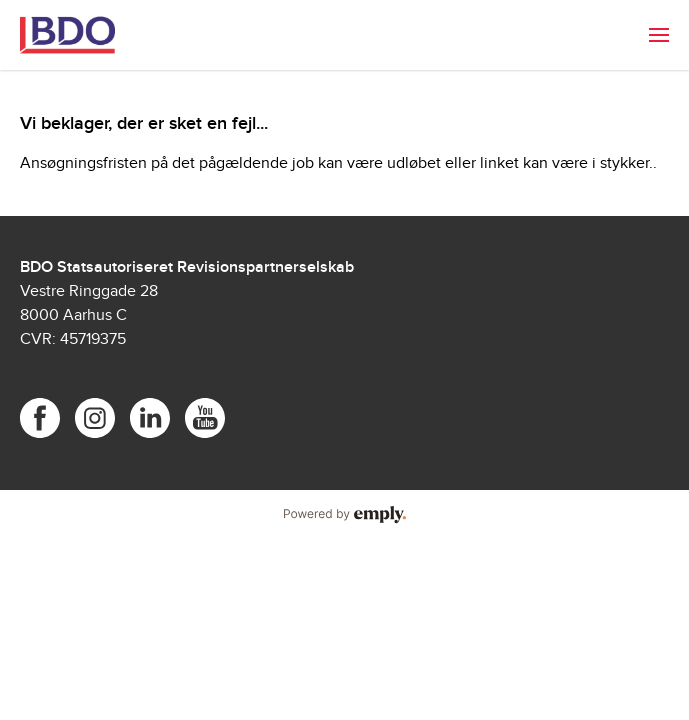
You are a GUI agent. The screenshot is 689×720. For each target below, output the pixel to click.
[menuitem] (659, 35)
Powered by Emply (344, 515)
